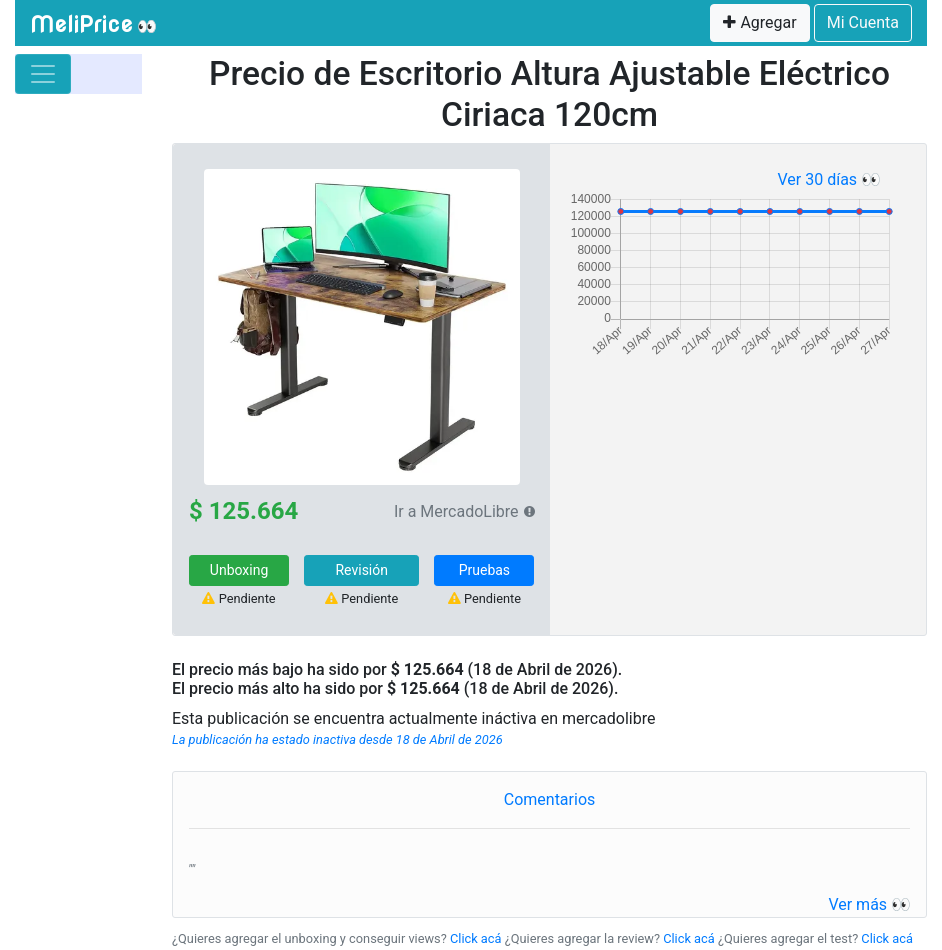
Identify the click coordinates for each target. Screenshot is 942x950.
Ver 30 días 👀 (829, 179)
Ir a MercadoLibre (456, 511)
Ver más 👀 (869, 904)
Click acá (476, 938)
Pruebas (484, 570)
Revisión (361, 570)
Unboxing (239, 570)
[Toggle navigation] (43, 74)
